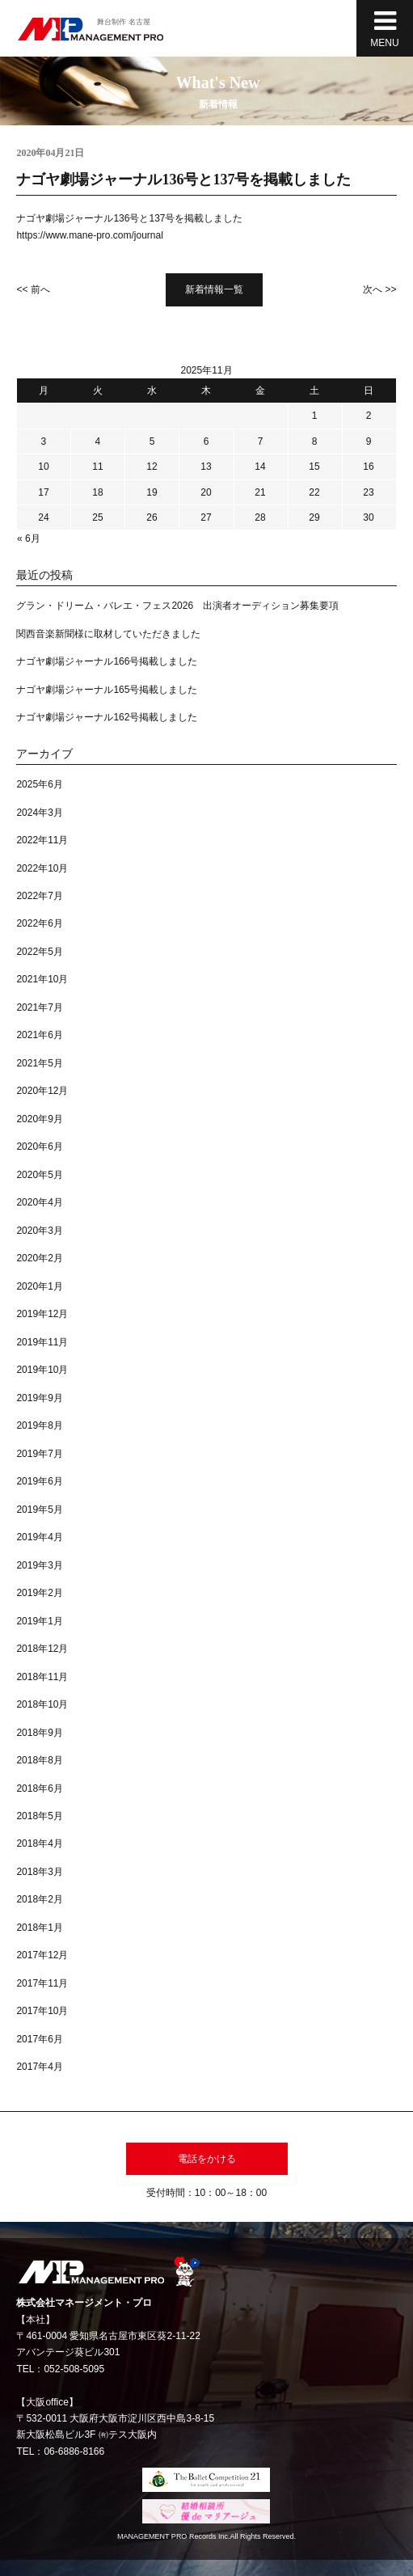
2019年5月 (39, 1509)
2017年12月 (42, 1955)
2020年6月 (39, 1146)
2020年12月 (42, 1090)
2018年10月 (42, 1704)
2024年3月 (39, 812)
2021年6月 (39, 1035)
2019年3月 (39, 1565)
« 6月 (28, 538)
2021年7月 (39, 1007)
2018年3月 (39, 1871)
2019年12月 (42, 1314)
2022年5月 (39, 951)
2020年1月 (39, 1286)
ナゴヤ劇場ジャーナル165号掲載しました (106, 689)
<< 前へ (32, 289)
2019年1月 (39, 1621)
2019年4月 (39, 1537)
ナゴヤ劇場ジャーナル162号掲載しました (106, 717)
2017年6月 (39, 2039)
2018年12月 (42, 1648)
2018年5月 (39, 1816)
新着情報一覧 (214, 289)
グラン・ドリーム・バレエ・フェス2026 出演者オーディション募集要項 (177, 605)
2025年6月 (39, 784)
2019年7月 (39, 1453)
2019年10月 (42, 1369)
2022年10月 (42, 868)
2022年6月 (39, 923)
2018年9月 (39, 1732)
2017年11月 (42, 1983)
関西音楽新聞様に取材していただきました (108, 634)
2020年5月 (39, 1174)
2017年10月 (42, 2010)
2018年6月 (39, 1788)
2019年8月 (39, 1425)
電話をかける (207, 2158)
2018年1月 (39, 1927)
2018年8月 (39, 1760)
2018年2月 (39, 1899)
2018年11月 (42, 1677)
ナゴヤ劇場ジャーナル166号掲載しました (106, 661)
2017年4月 (39, 2066)
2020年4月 (39, 1202)
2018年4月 (39, 1843)
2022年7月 (39, 896)
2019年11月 (42, 1342)
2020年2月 (39, 1258)
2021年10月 (42, 979)
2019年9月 (39, 1398)
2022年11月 (42, 840)
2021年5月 (39, 1063)
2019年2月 (39, 1592)
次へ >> (379, 289)
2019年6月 (39, 1481)
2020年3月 (39, 1230)
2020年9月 (39, 1119)
